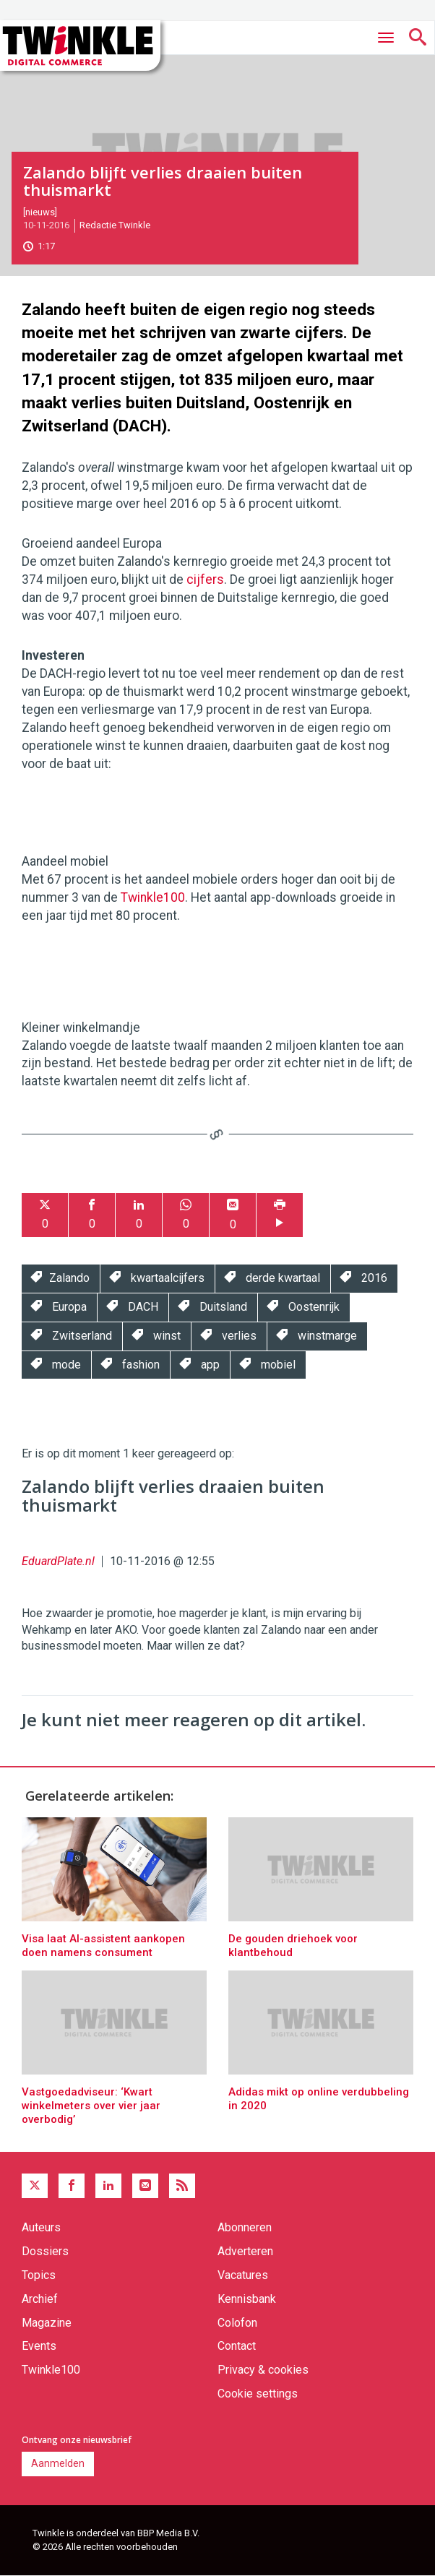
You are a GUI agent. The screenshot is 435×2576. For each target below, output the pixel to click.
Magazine (47, 2323)
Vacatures (243, 2275)
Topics (39, 2275)
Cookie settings (258, 2393)
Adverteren (245, 2251)
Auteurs (41, 2227)
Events (39, 2346)
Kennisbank (247, 2299)
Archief (40, 2299)
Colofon (237, 2323)
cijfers (205, 579)
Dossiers (45, 2251)
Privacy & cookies (263, 2370)
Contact (237, 2346)
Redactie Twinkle (114, 225)
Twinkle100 (153, 897)
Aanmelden (58, 2463)
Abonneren (245, 2227)
